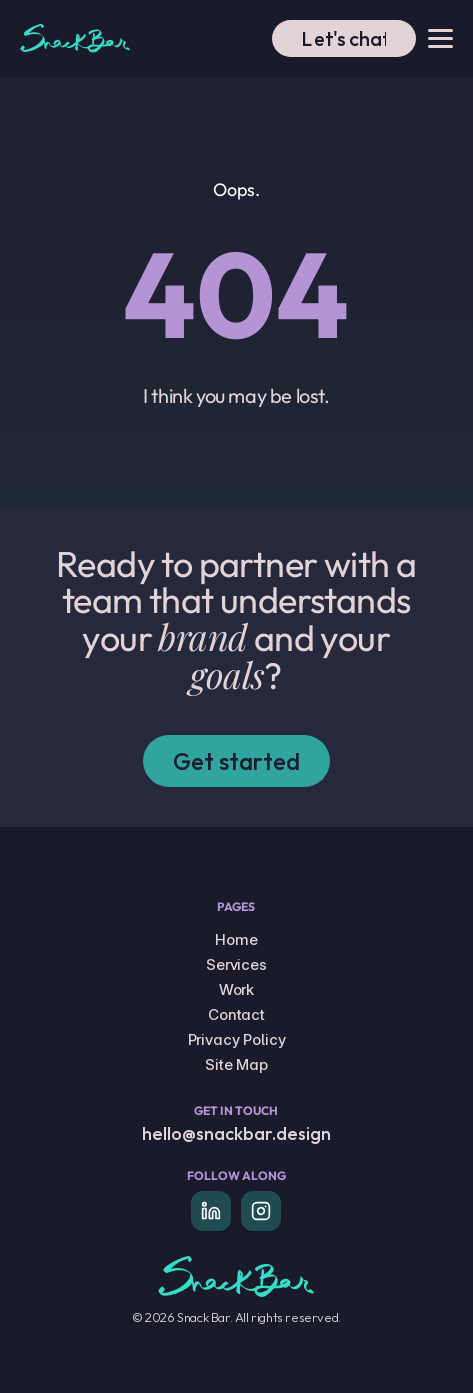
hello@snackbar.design (236, 1133)
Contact (236, 1014)
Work (236, 989)
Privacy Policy (237, 1039)
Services (236, 964)
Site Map (236, 1064)
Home (236, 939)
